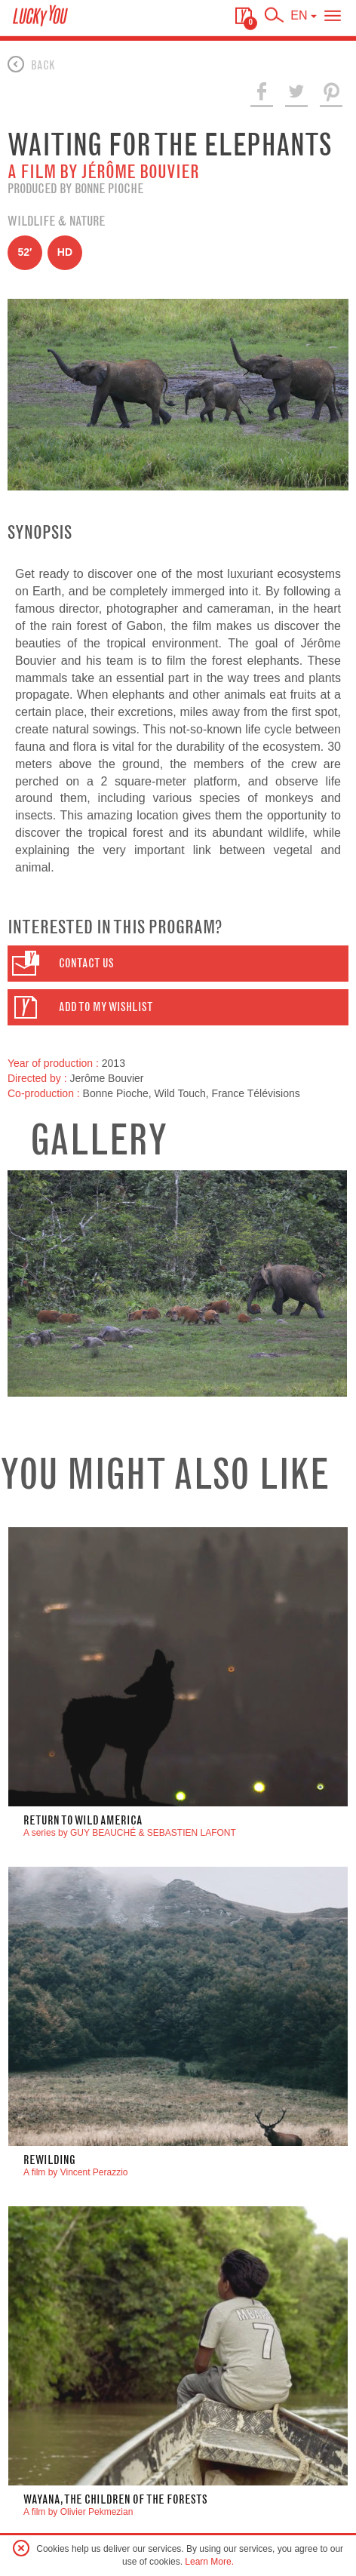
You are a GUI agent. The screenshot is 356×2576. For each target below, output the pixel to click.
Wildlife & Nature (56, 221)
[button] (178, 963)
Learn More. (209, 2561)
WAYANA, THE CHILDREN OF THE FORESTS (115, 2499)
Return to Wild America (83, 1820)
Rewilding (49, 2160)
